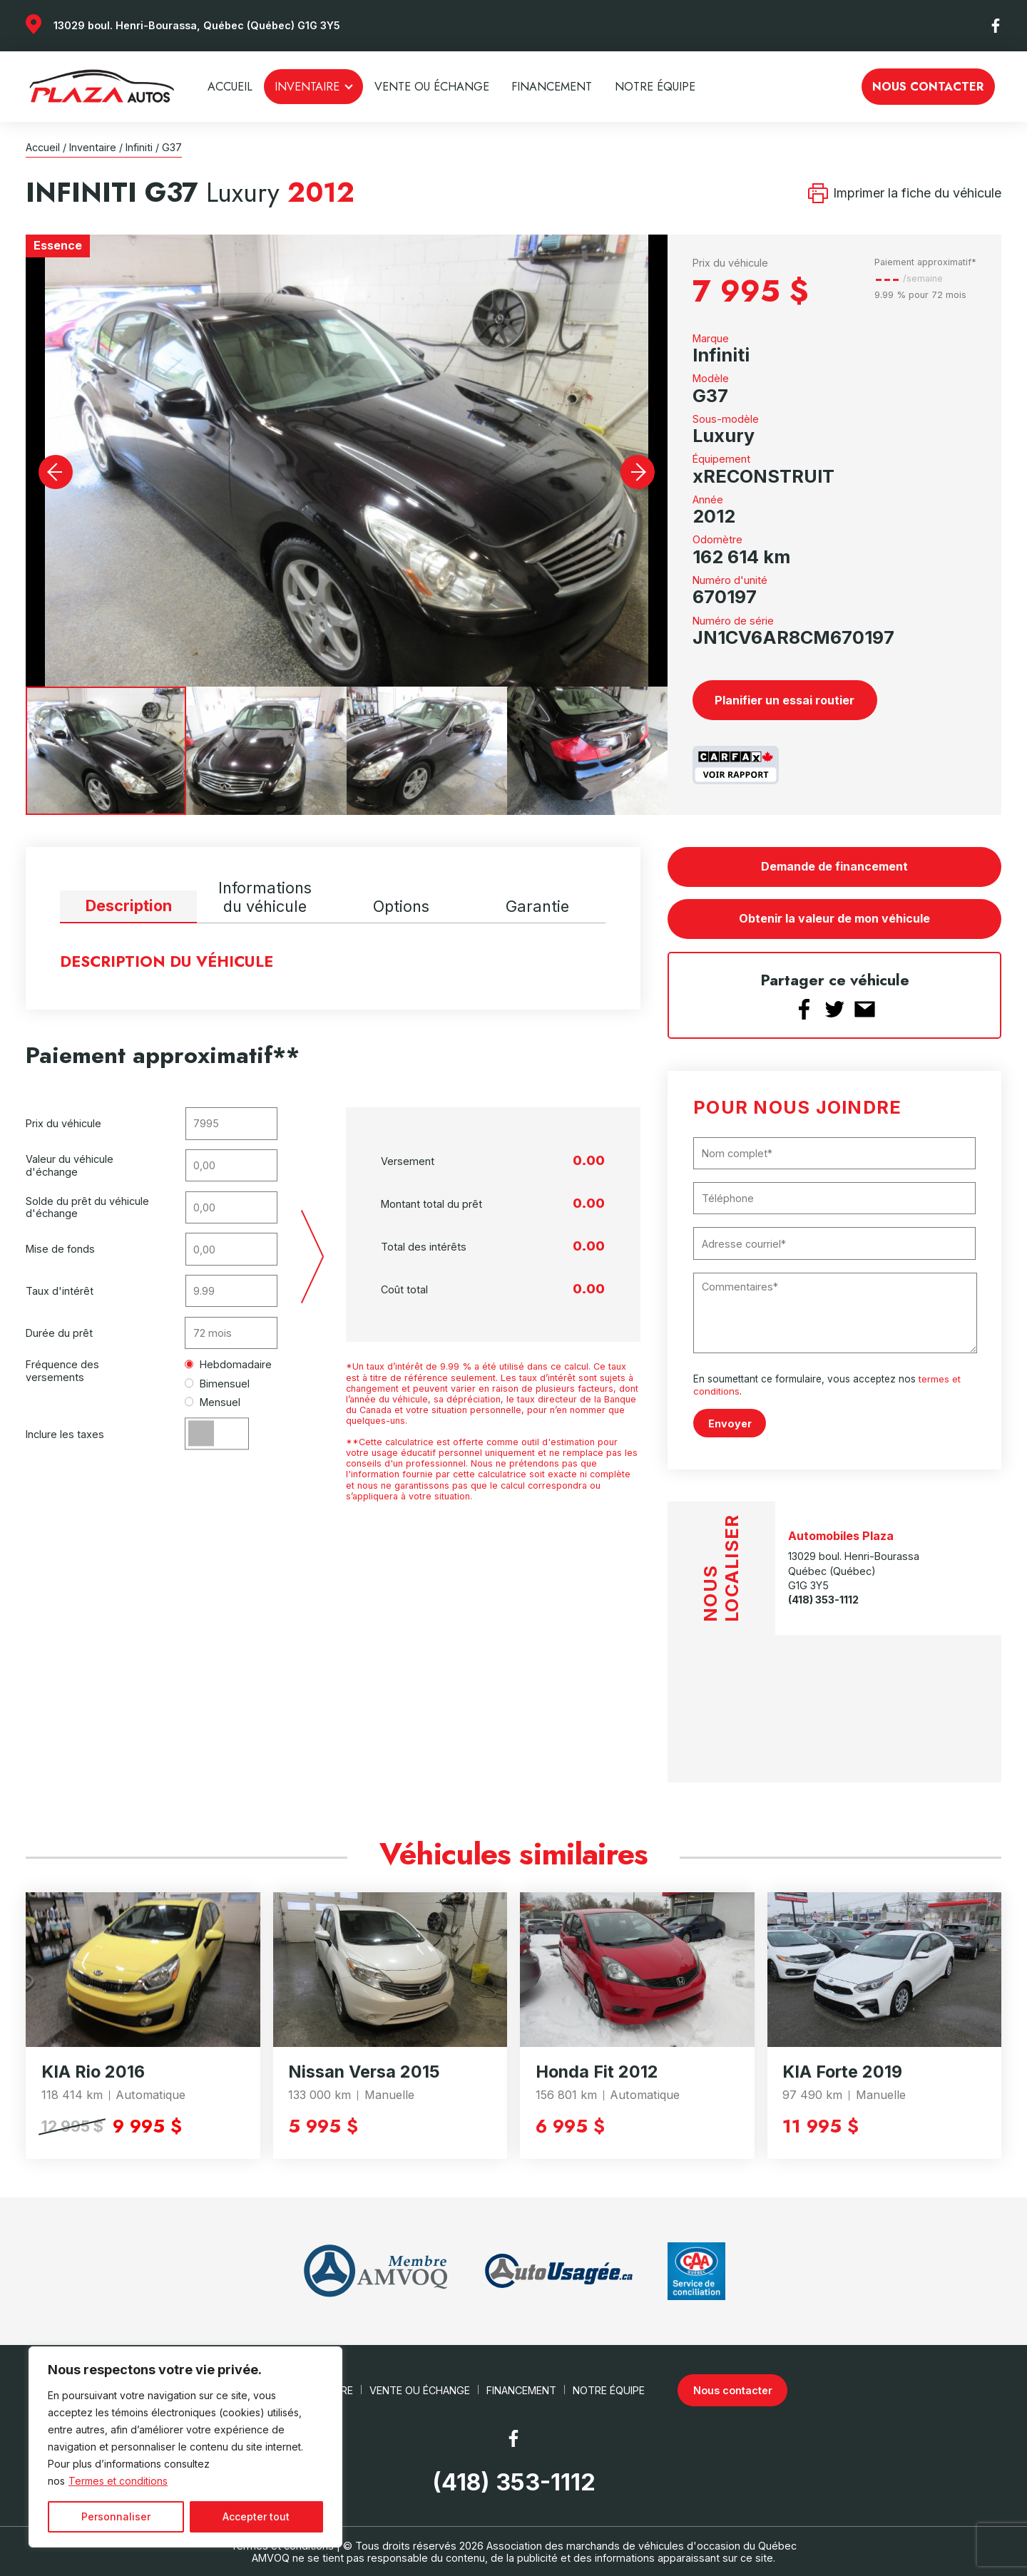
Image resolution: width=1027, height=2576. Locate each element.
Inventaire (307, 86)
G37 (172, 147)
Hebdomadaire (228, 1364)
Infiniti (139, 147)
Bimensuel (217, 1383)
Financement (551, 86)
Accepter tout (256, 2516)
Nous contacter (927, 86)
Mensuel (213, 1402)
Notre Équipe (655, 86)
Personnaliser (115, 2516)
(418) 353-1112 (823, 1599)
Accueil (230, 86)
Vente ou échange (431, 86)
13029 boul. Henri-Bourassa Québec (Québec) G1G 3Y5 (853, 1570)
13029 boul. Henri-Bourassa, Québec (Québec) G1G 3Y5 (196, 25)
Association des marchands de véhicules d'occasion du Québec (641, 2545)
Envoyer (730, 1423)
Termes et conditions (118, 2481)
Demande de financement (834, 866)
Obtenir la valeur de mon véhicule (834, 919)
